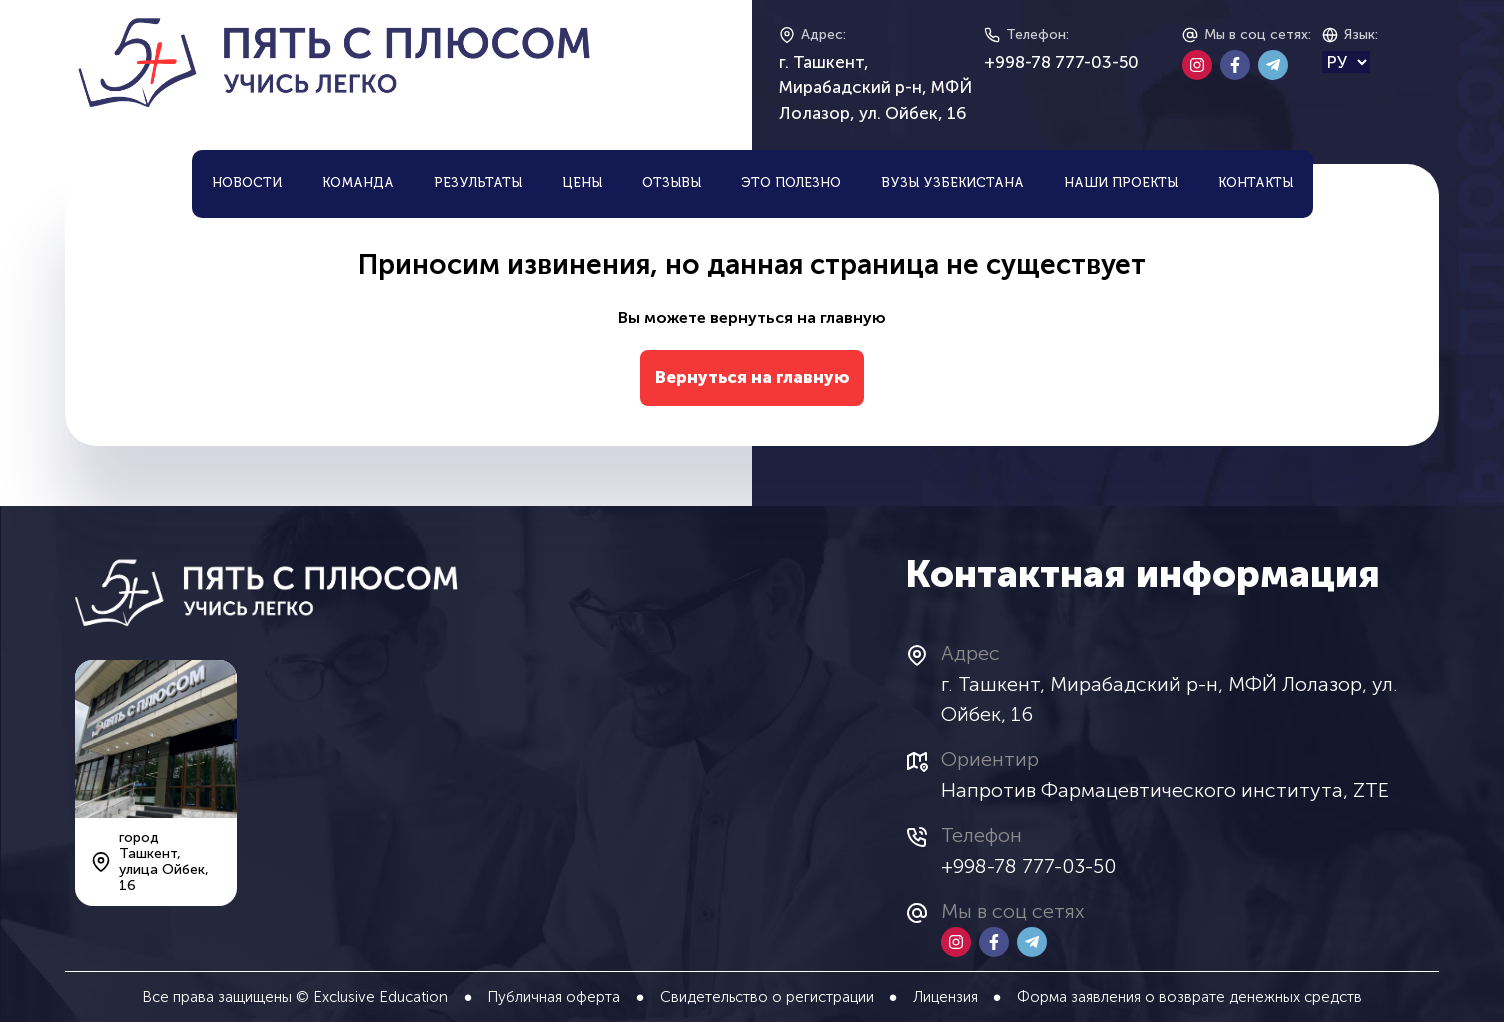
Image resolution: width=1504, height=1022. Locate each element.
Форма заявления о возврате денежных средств (1189, 997)
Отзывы (671, 183)
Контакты (1255, 183)
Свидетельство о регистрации (767, 997)
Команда (358, 183)
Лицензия (945, 997)
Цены (582, 183)
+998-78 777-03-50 (1061, 62)
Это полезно (791, 183)
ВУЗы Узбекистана (952, 183)
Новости (247, 183)
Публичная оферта (553, 997)
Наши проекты (1121, 183)
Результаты (478, 183)
